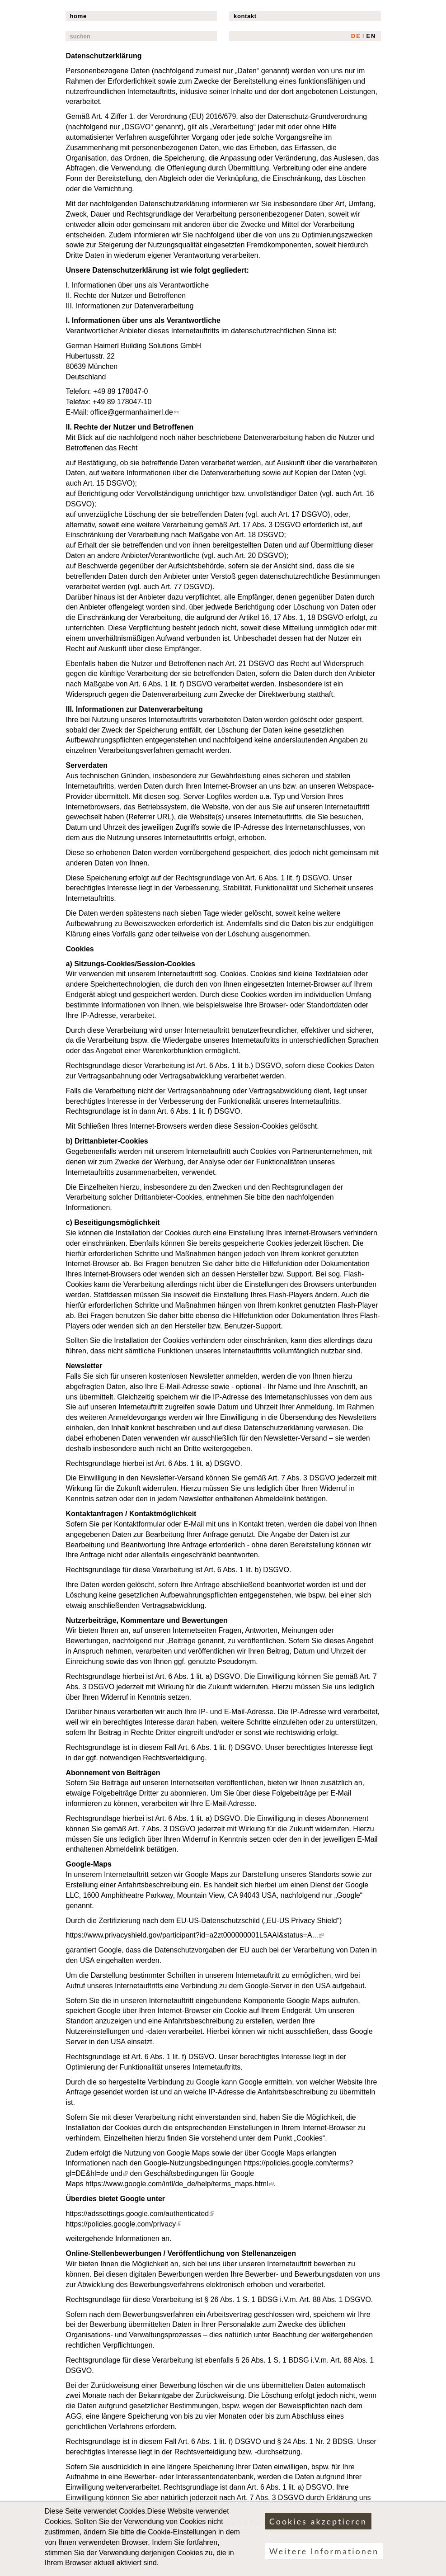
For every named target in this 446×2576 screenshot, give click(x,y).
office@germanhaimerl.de (134, 412)
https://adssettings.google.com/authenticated (140, 2213)
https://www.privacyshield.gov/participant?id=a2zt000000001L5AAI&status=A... (195, 1935)
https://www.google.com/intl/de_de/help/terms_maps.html (179, 2184)
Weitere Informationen (324, 2558)
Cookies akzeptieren (318, 2528)
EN (371, 36)
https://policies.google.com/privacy (124, 2224)
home (78, 16)
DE (356, 36)
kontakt (245, 16)
